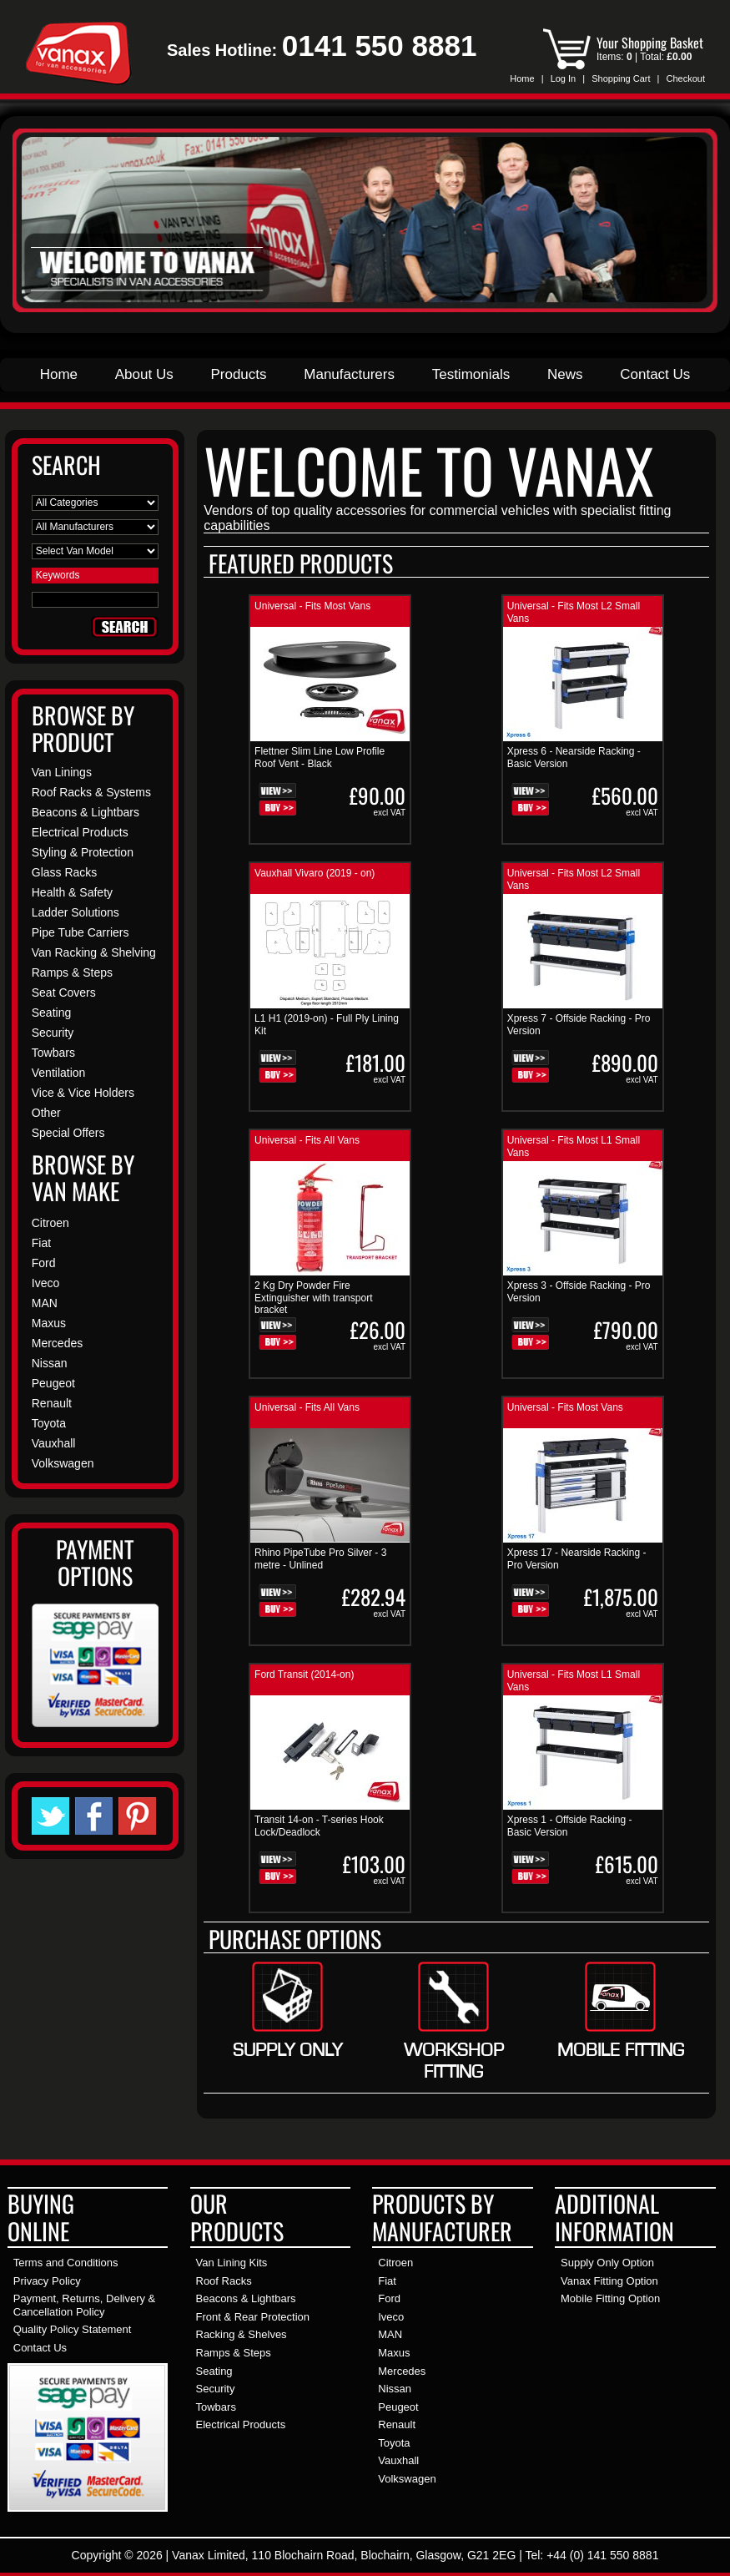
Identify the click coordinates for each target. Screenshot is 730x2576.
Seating (51, 1012)
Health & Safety (72, 892)
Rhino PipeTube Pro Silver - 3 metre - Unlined (320, 1558)
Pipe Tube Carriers (80, 932)
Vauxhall (54, 1443)
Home (522, 78)
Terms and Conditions (65, 2262)
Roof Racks (224, 2281)
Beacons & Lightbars (85, 812)
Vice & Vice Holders (83, 1092)
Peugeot (53, 1383)
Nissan (50, 1363)
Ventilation (59, 1072)
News (565, 374)
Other (46, 1112)
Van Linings (62, 772)
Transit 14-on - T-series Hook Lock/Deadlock (319, 1825)
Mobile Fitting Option (610, 2298)
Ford (44, 1263)
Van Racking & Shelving (94, 952)
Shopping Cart (621, 78)
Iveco (45, 1283)
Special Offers (68, 1132)
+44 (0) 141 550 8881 (602, 2555)
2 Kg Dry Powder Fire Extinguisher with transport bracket (313, 1298)
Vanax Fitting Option (609, 2281)
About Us (144, 374)
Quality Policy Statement (72, 2329)
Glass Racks (65, 872)
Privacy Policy (47, 2281)
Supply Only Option (607, 2262)
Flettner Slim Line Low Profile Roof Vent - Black (319, 757)
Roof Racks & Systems (91, 792)
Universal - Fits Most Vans (312, 606)
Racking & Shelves (241, 2334)
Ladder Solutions (75, 912)
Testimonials (471, 374)
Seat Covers (64, 992)
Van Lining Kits (232, 2262)
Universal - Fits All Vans (307, 1140)
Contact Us (655, 374)
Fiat (41, 1243)
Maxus (49, 1323)
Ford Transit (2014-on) (304, 1674)
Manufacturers (349, 374)
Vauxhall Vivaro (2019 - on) (314, 873)
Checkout (686, 78)
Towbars (53, 1052)
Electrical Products (80, 832)
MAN (45, 1303)
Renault (52, 1403)
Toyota (49, 1423)
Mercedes (57, 1343)
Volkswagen (63, 1463)
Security (53, 1032)
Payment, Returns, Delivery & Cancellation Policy (84, 2305)
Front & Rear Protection (253, 2317)
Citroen (50, 1223)
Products (238, 374)
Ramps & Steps (72, 972)
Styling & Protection (82, 852)
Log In (563, 78)
